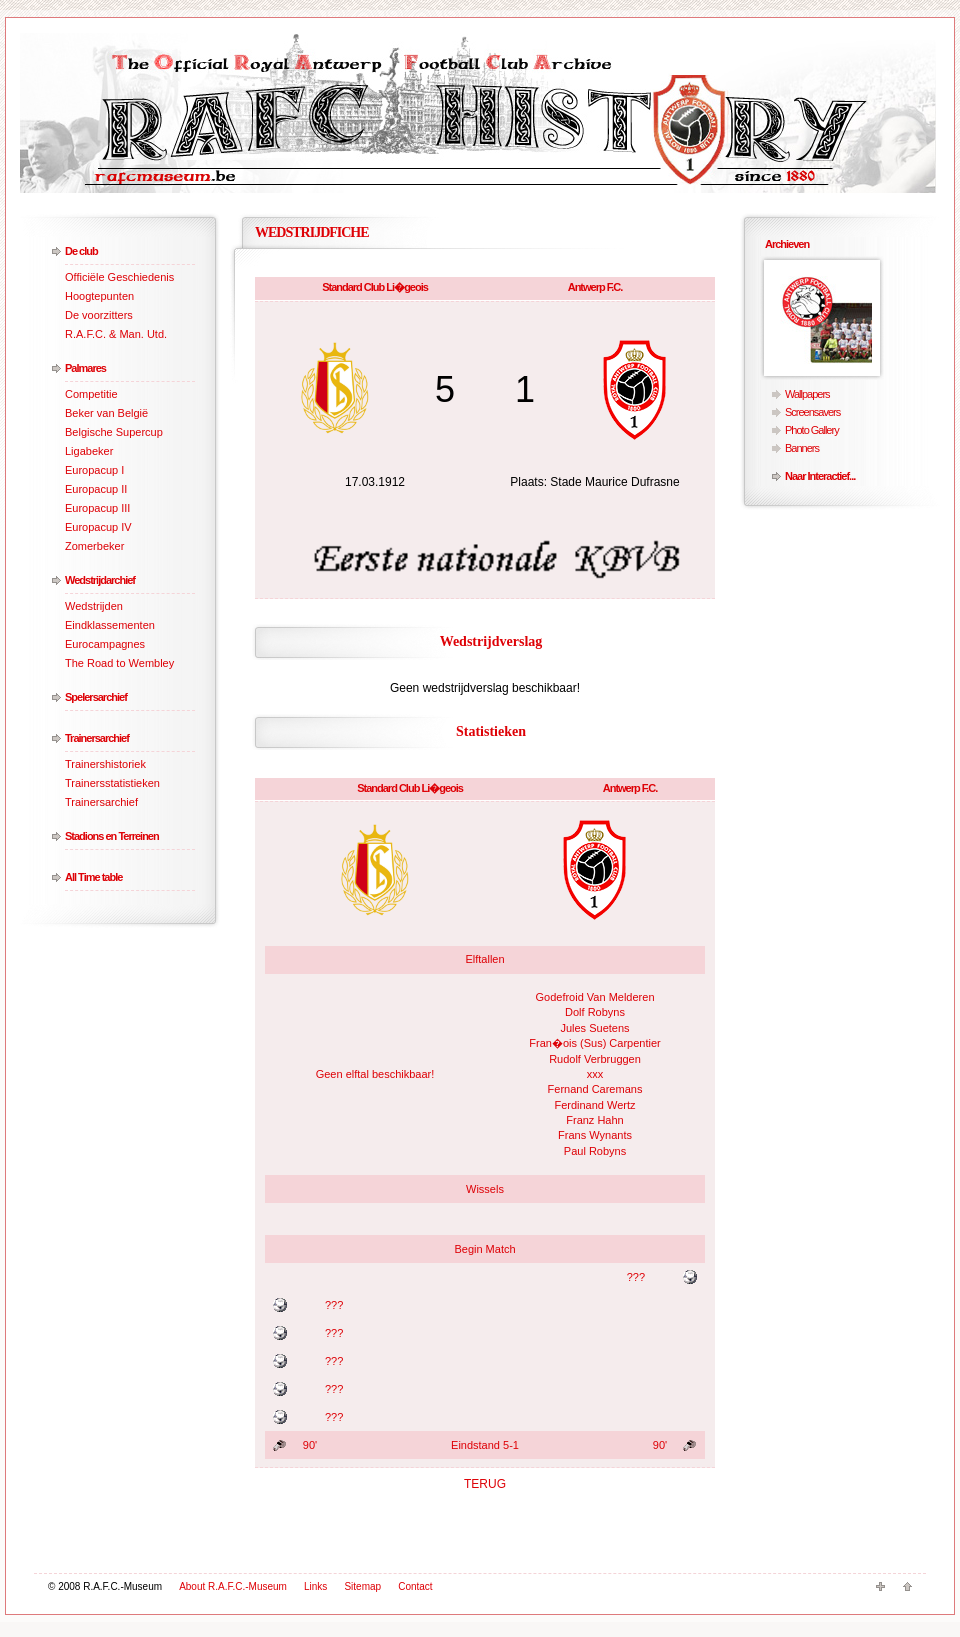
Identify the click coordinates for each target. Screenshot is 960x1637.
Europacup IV (98, 527)
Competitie (91, 394)
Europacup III (97, 508)
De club (81, 251)
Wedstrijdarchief (100, 580)
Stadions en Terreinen (112, 836)
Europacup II (96, 489)
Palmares (85, 368)
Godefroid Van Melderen (594, 997)
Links (315, 1586)
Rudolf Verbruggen (595, 1059)
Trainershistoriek (105, 764)
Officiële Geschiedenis (119, 277)
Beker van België (106, 413)
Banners (802, 448)
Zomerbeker (94, 546)
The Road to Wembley (119, 663)
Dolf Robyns (595, 1012)
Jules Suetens (594, 1028)
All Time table (93, 877)
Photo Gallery (812, 430)
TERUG (485, 1484)
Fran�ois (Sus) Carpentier (594, 1043)
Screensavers (812, 412)
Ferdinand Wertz (594, 1105)
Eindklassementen (110, 625)
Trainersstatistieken (112, 783)
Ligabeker (89, 451)
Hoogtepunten (99, 296)
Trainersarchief (97, 738)
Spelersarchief (96, 697)
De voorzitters (99, 315)
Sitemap (362, 1586)
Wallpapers (807, 394)
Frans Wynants (595, 1135)
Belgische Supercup (114, 432)
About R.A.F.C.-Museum (233, 1586)
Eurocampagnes (105, 644)
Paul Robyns (595, 1151)
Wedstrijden (94, 606)
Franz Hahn (594, 1120)
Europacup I (94, 470)
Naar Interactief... (820, 476)
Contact (415, 1586)
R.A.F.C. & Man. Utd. (116, 334)
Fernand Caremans (595, 1089)
